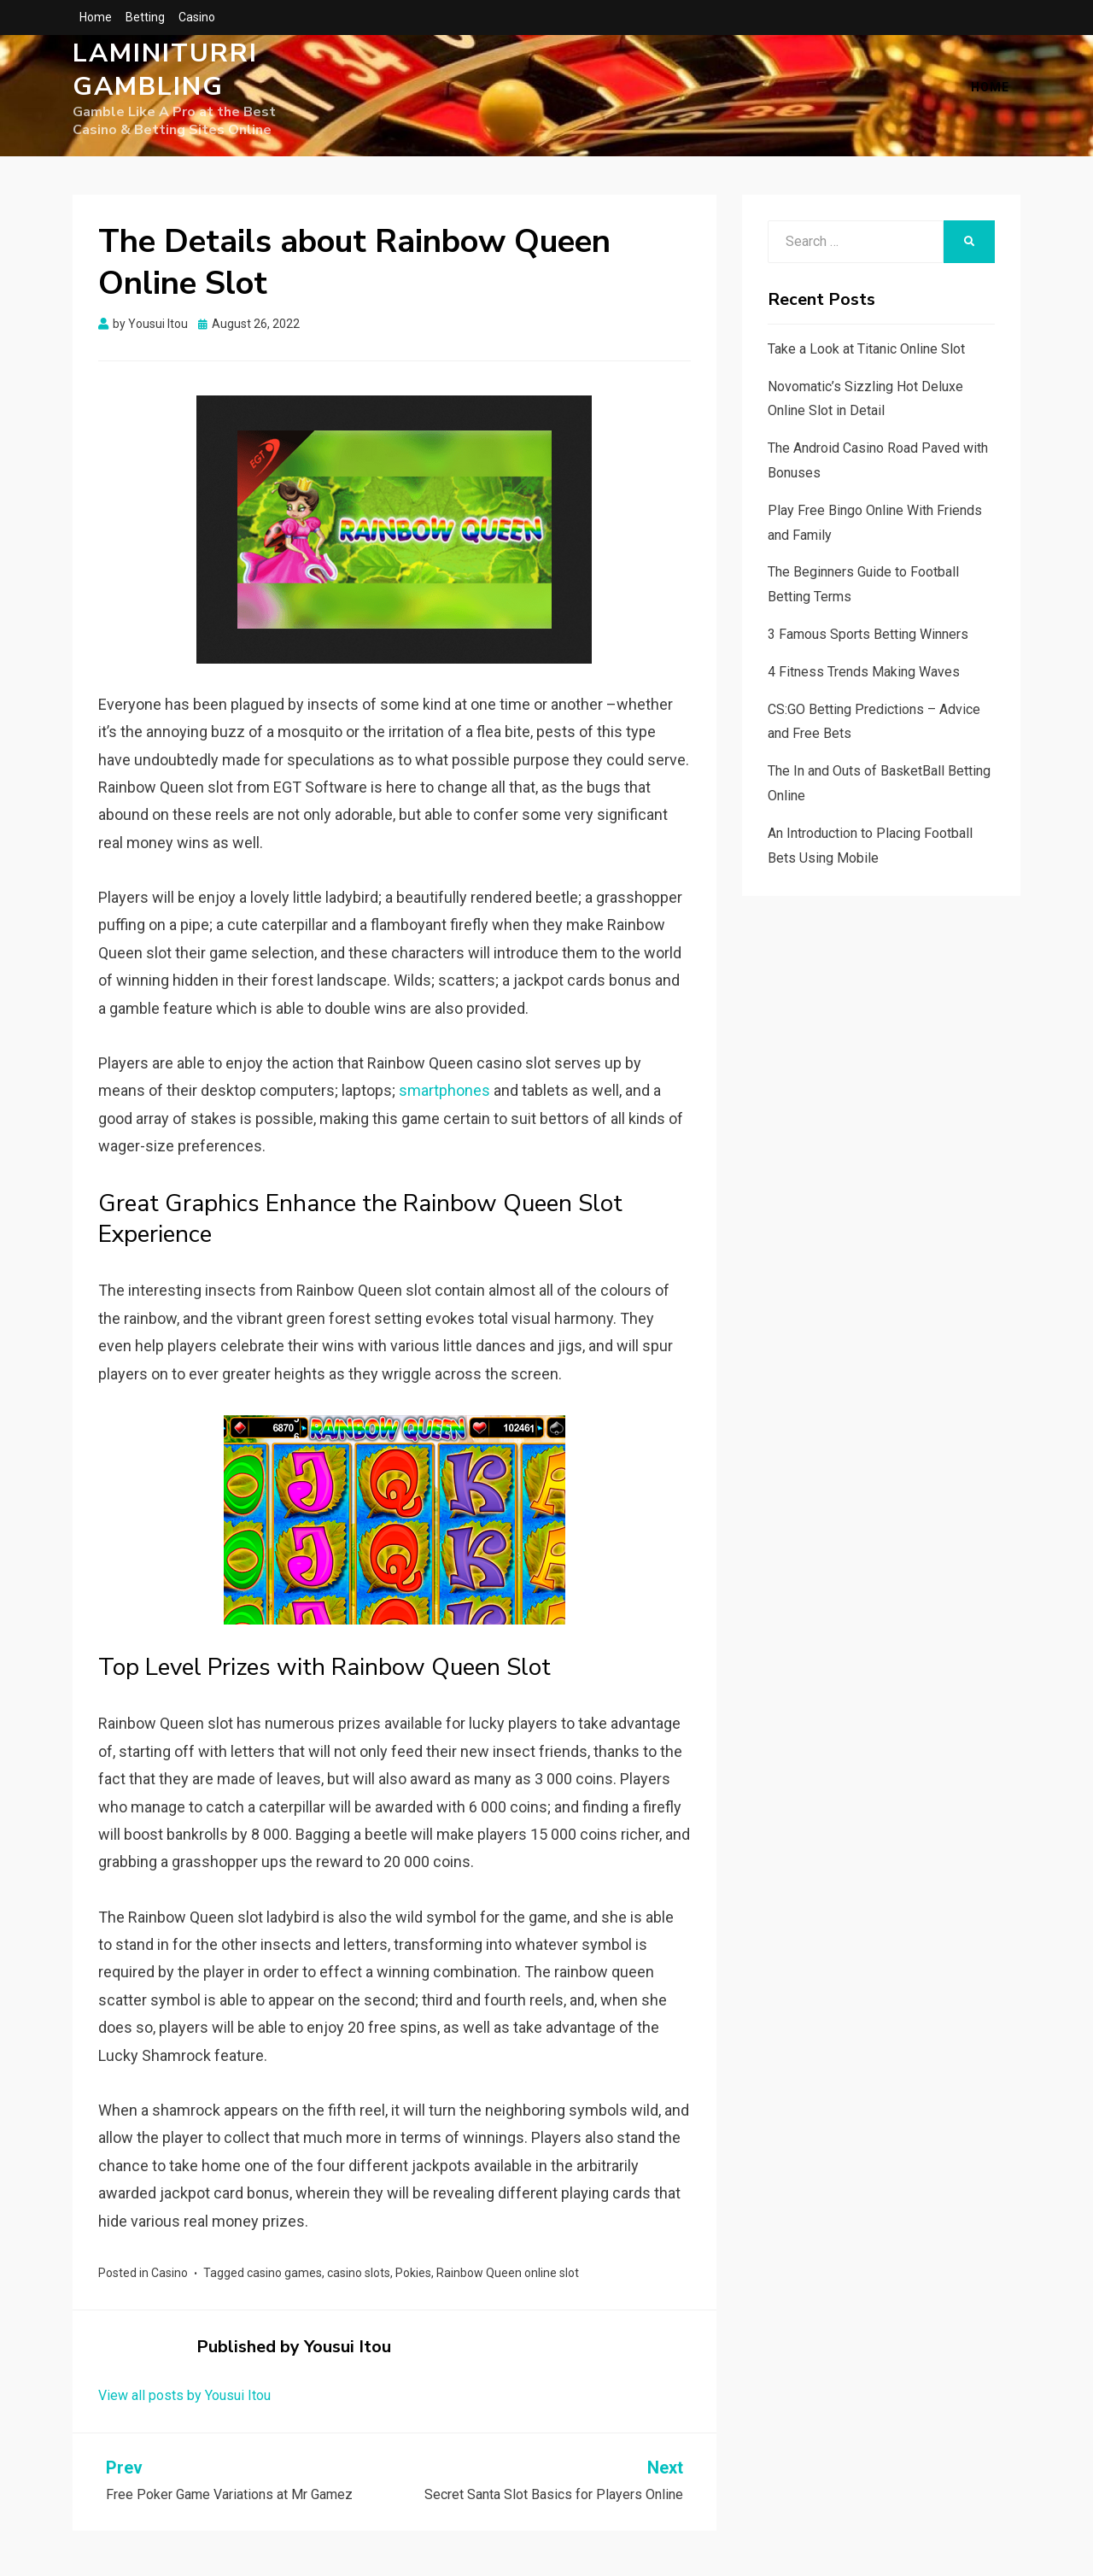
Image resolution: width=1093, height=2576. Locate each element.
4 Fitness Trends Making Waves (864, 678)
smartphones (444, 1097)
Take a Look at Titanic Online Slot (866, 356)
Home (95, 17)
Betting (145, 17)
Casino (196, 17)
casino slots (358, 2279)
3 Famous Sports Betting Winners (868, 641)
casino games (284, 2279)
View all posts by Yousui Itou (184, 2402)
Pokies (413, 2279)
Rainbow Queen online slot (507, 2279)
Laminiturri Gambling (165, 81)
